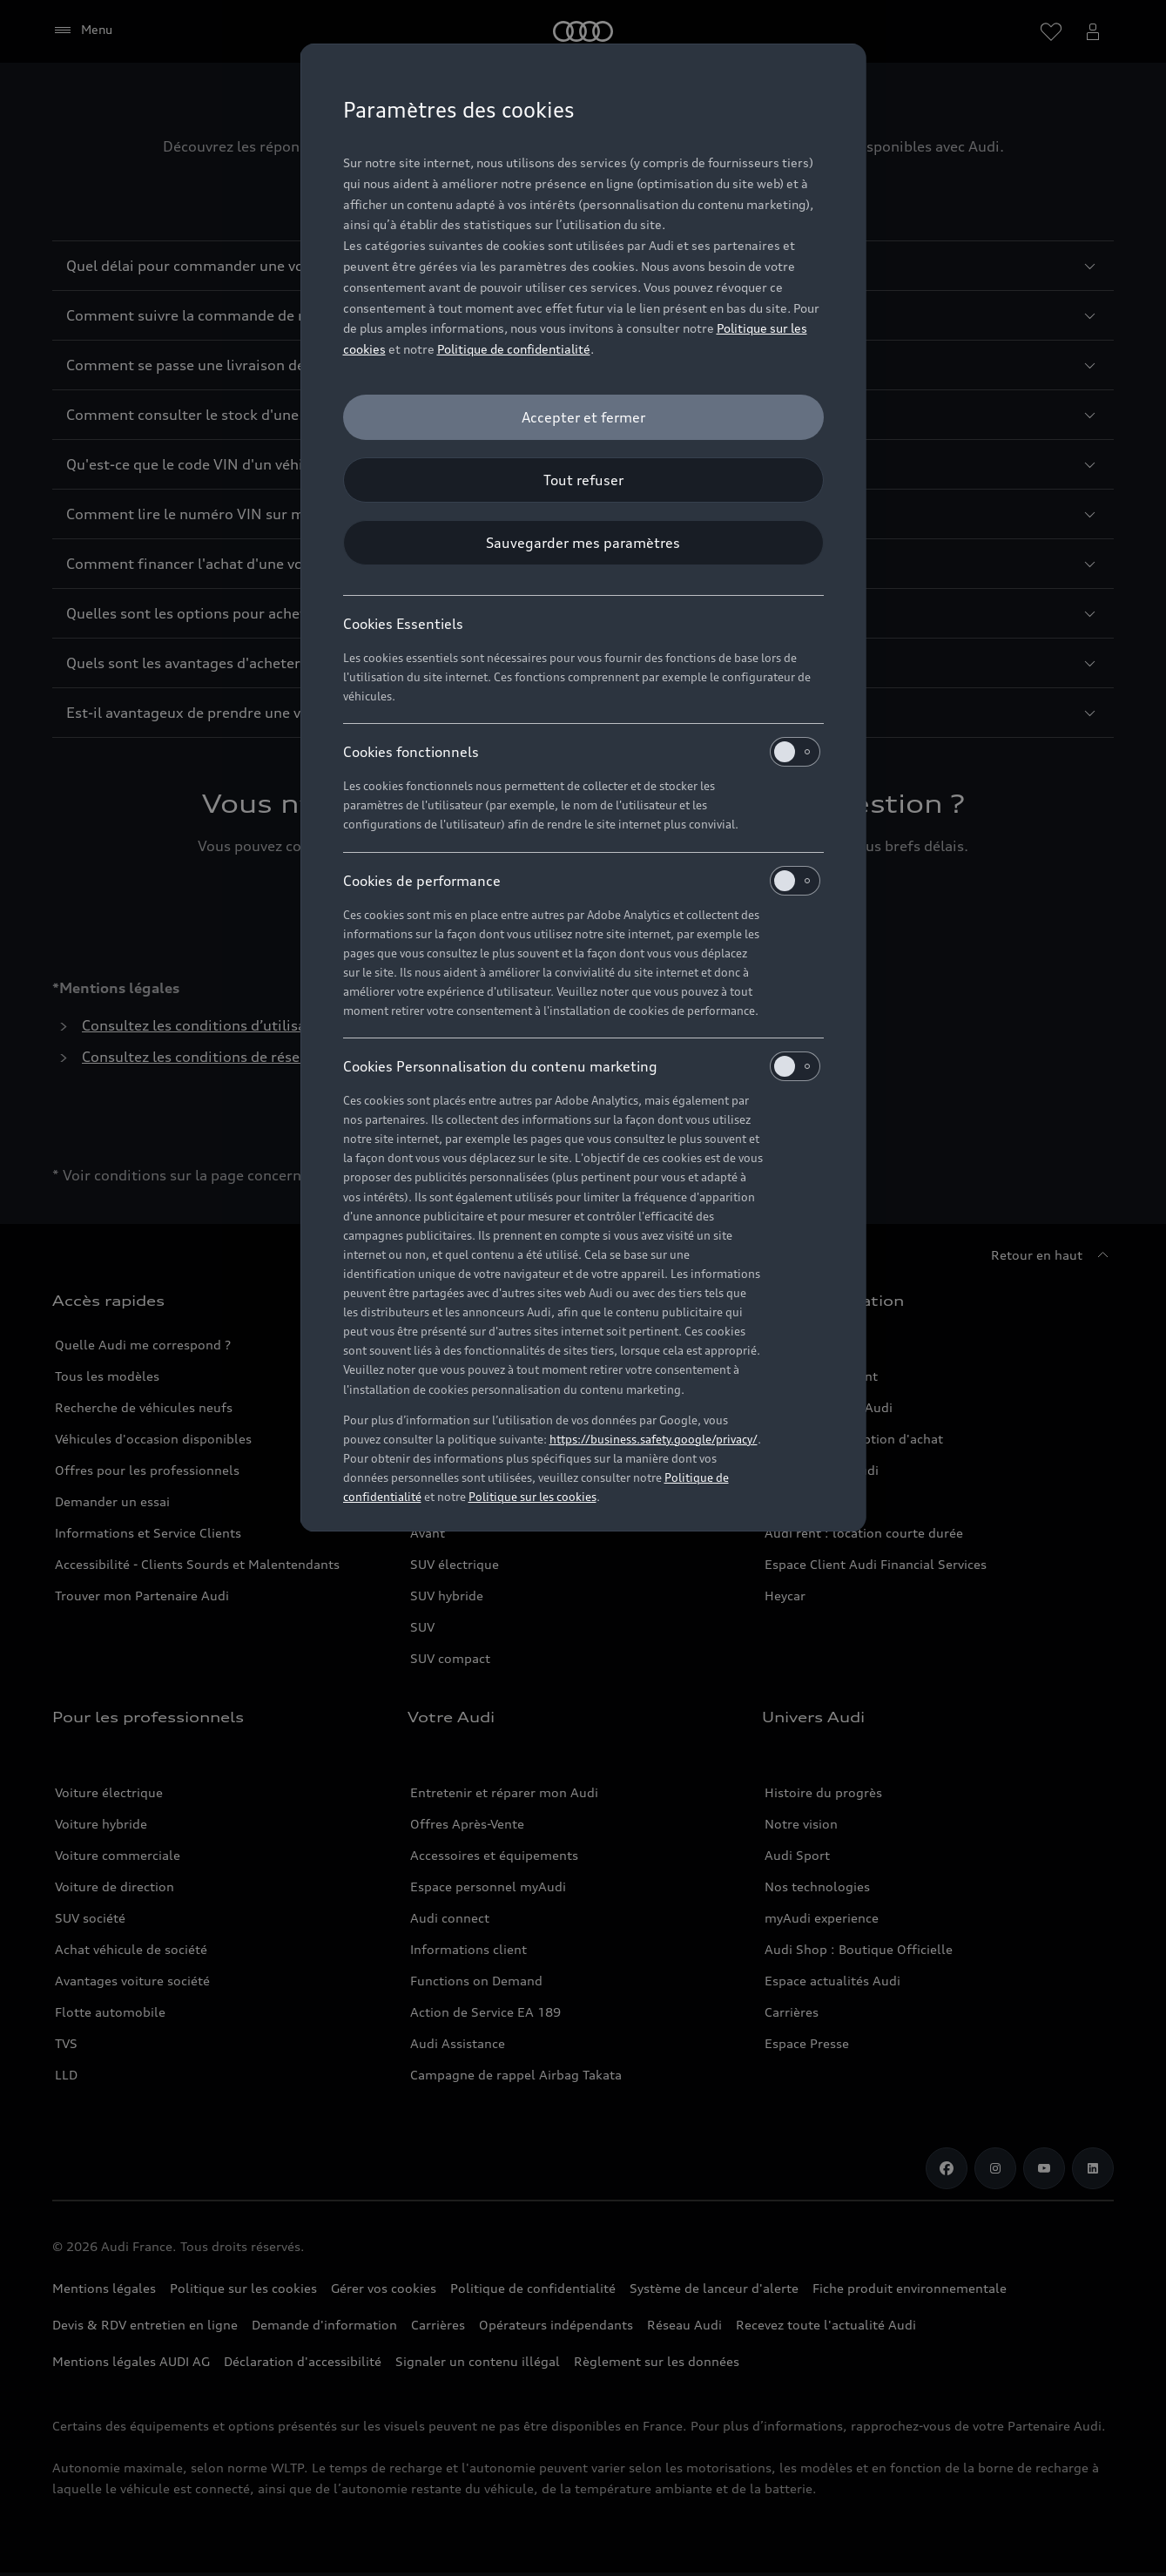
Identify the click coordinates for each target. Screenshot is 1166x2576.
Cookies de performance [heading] (581, 880)
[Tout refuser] (583, 480)
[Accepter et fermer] (583, 417)
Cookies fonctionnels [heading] (581, 752)
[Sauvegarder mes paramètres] (583, 542)
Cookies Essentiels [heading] (403, 623)
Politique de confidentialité (513, 348)
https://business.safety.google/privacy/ (653, 1439)
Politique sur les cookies (532, 1497)
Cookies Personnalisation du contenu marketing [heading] (581, 1066)
